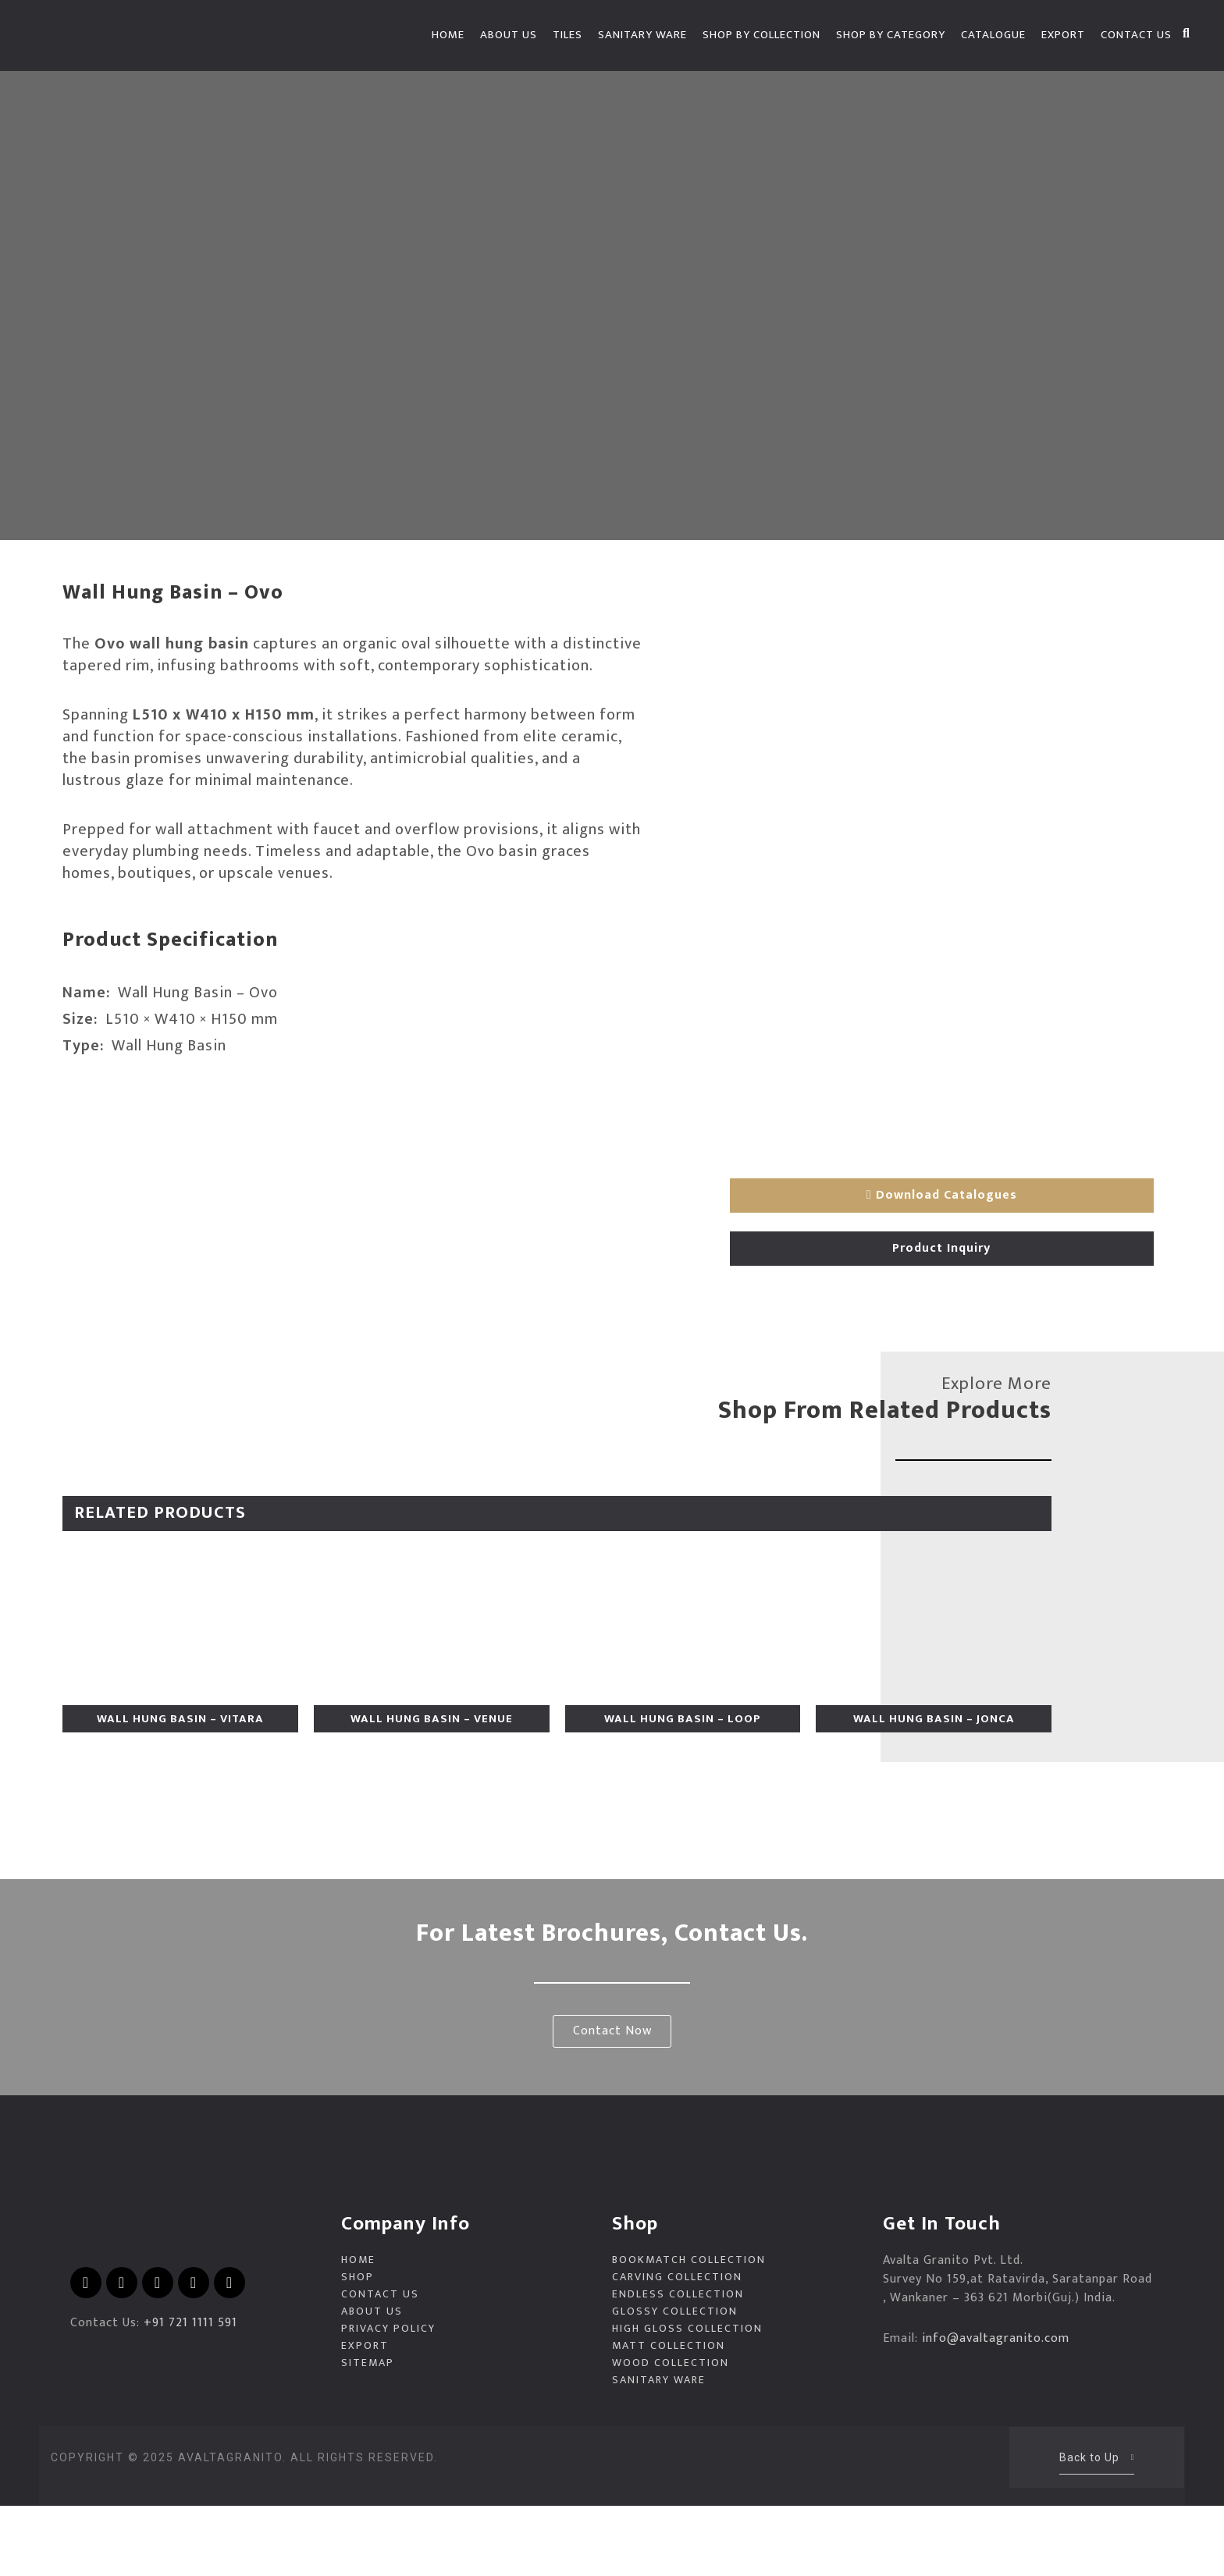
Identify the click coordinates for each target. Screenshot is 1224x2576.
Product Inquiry (941, 1241)
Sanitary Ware (642, 34)
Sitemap (367, 2433)
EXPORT (1063, 34)
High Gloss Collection (687, 2398)
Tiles (567, 34)
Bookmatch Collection (689, 2330)
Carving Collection (677, 2347)
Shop (357, 2347)
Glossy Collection (675, 2381)
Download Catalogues (941, 1188)
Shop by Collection (761, 34)
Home (448, 34)
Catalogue (993, 34)
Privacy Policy (388, 2398)
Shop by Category (890, 34)
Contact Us (1136, 34)
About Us (508, 34)
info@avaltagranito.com (995, 2408)
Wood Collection (670, 2433)
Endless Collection (678, 2364)
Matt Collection (668, 2416)
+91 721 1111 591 (190, 2393)
